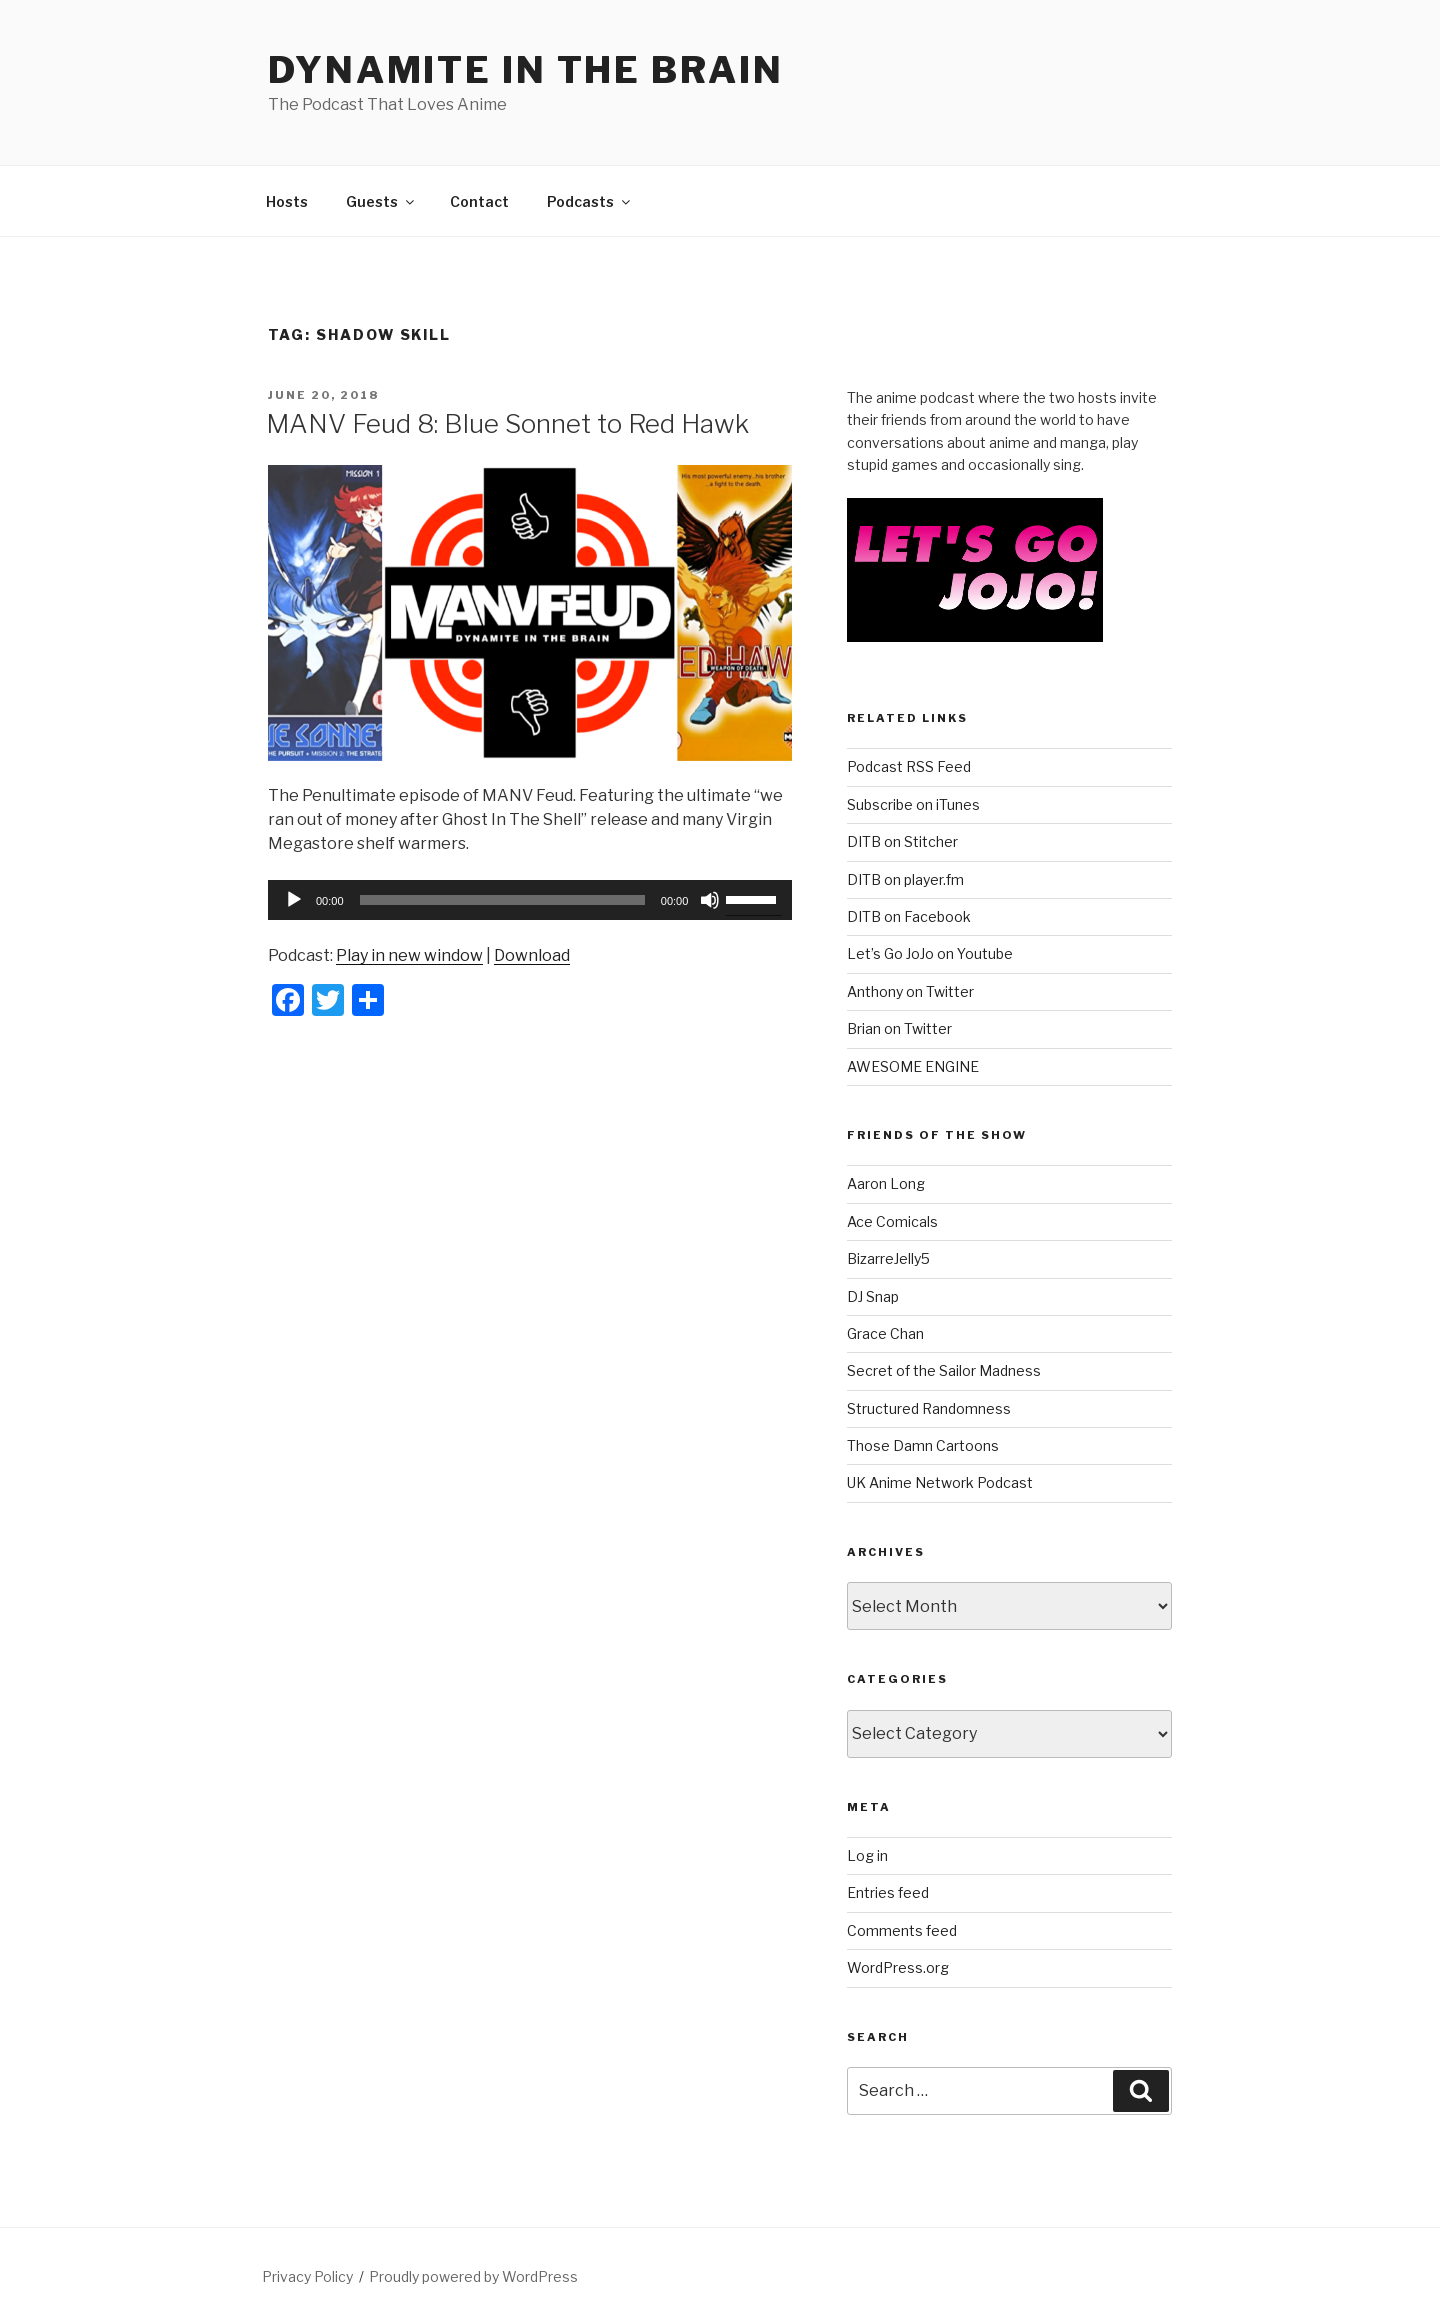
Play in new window (409, 955)
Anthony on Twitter (910, 991)
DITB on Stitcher (902, 841)
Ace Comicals (892, 1221)
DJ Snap (873, 1296)
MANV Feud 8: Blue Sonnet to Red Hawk (507, 423)
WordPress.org (898, 1967)
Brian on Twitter (899, 1028)
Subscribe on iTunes (913, 804)
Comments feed (902, 1930)
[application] (530, 900)
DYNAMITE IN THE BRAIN (525, 70)
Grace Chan (885, 1333)
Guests (381, 201)
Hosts (287, 201)
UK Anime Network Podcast (940, 1482)
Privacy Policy (307, 2276)
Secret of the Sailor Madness (944, 1370)
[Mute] (710, 900)
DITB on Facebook (909, 916)
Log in (867, 1855)
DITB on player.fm (905, 879)
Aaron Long (886, 1183)
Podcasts (590, 201)
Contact (479, 201)
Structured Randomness (929, 1408)
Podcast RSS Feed (909, 766)
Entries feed (888, 1892)
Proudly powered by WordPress (473, 2276)
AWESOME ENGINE (913, 1066)
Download (532, 955)
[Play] (294, 900)
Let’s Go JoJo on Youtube (930, 953)
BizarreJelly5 (888, 1258)
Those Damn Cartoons (923, 1445)
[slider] (502, 900)
